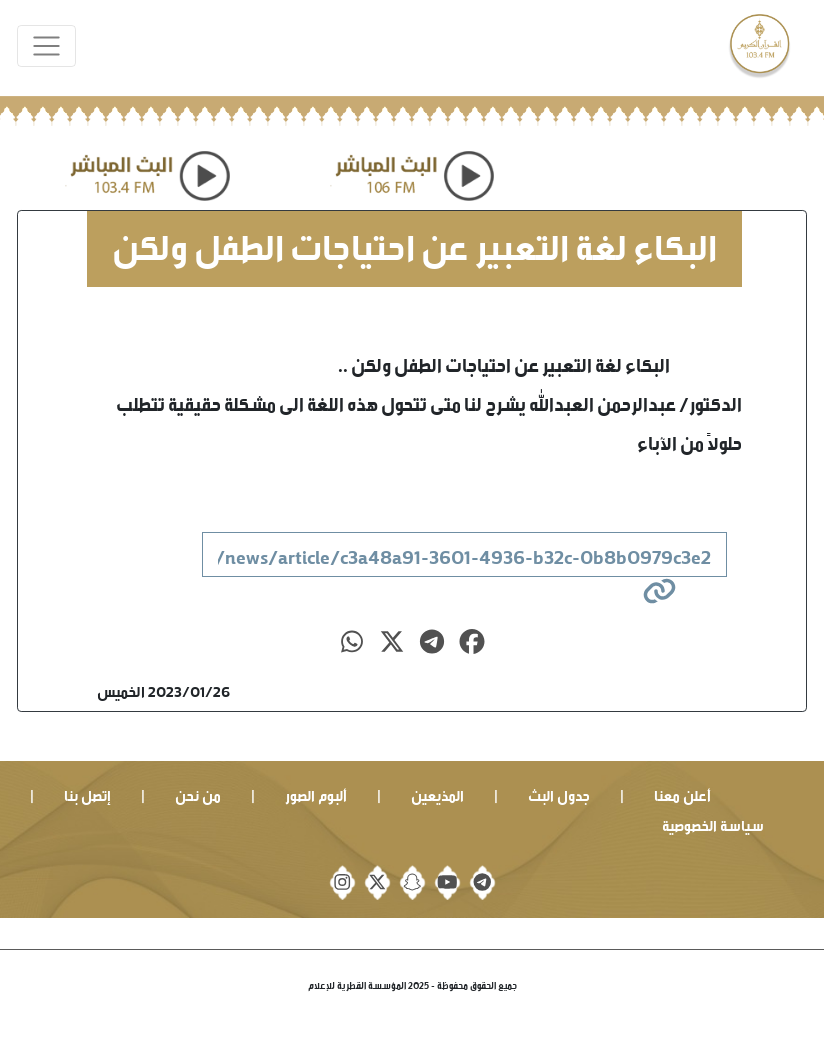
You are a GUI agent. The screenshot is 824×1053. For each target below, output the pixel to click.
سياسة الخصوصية (713, 823)
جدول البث (559, 793)
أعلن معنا (682, 793)
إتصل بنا (87, 793)
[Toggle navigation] (46, 46)
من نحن (198, 793)
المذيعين (437, 793)
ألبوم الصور (316, 793)
